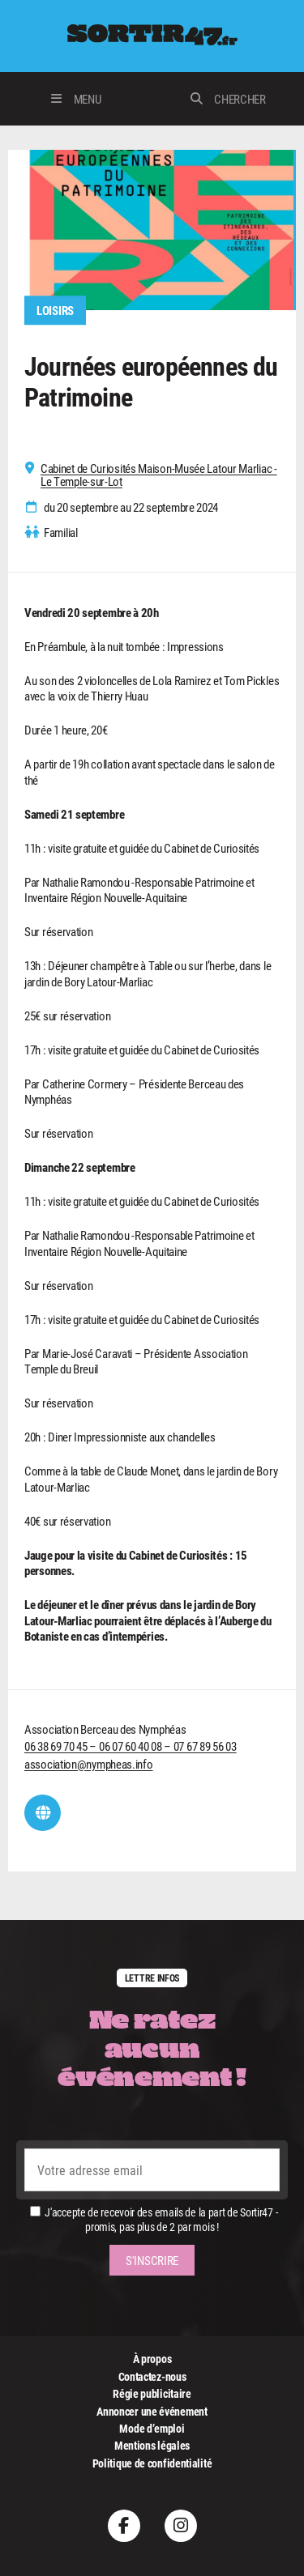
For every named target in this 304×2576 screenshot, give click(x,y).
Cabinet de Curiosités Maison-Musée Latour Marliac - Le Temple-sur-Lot (159, 475)
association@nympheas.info (88, 1764)
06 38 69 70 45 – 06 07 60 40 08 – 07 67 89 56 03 (130, 1746)
